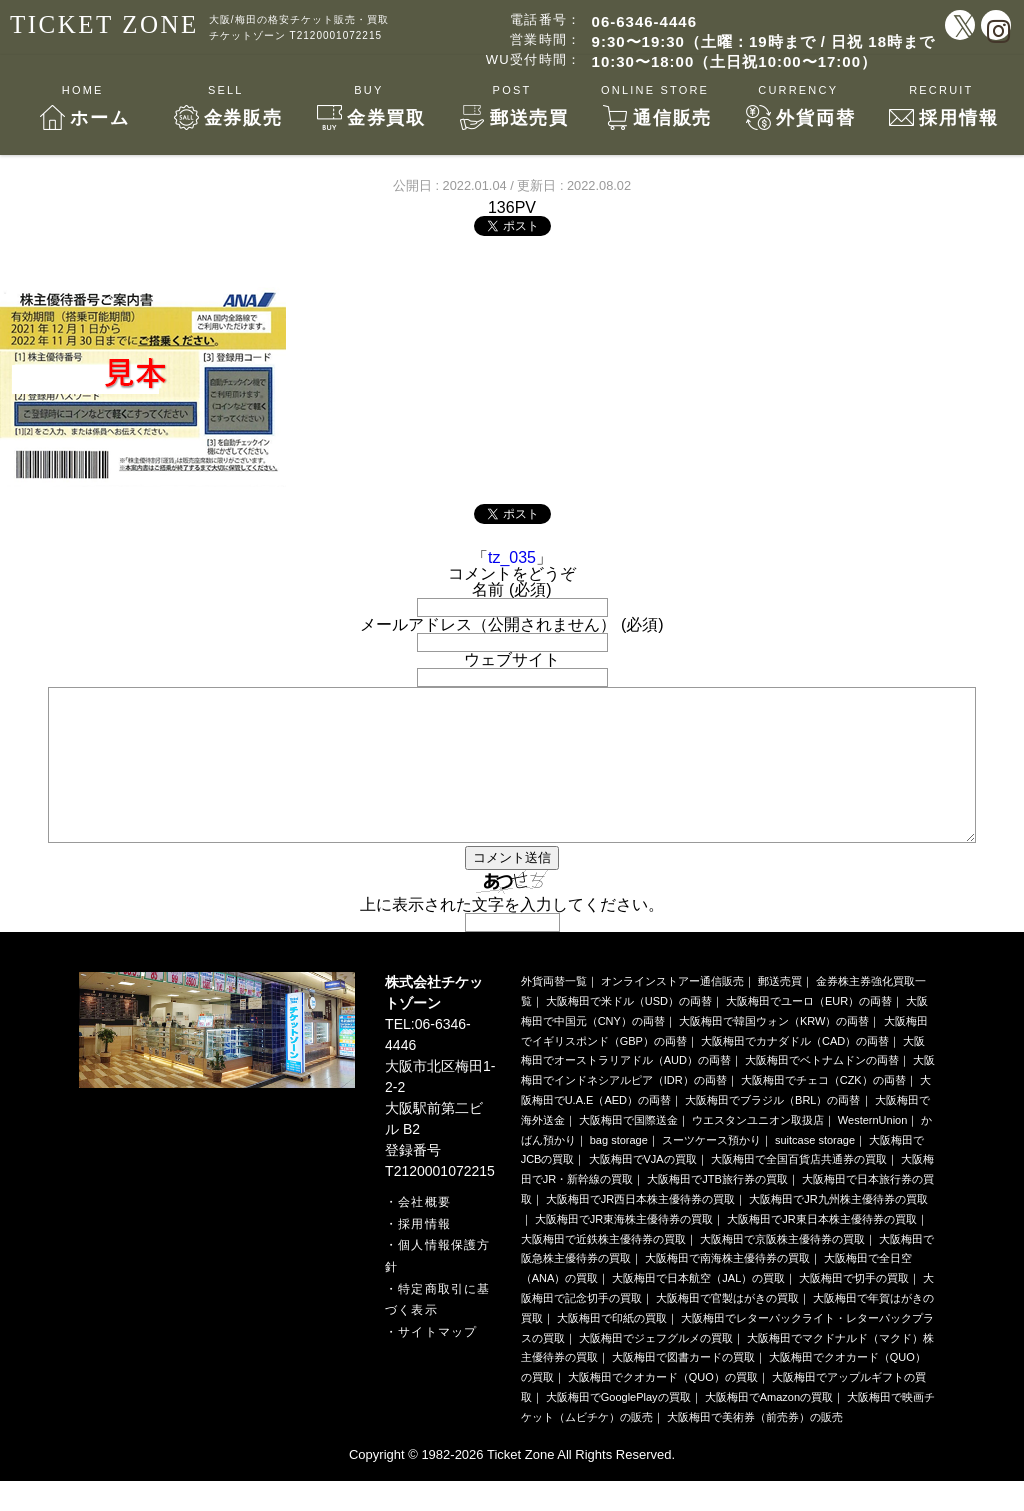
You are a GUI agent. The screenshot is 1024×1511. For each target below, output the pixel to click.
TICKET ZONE (104, 24)
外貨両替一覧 (554, 1011)
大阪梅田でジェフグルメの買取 (656, 1368)
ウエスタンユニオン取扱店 (758, 1150)
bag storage (619, 1170)
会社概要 (424, 1232)
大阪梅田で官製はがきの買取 (727, 1328)
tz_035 (512, 557)
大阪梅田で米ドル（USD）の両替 (629, 1031)
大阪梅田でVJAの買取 (643, 1189)
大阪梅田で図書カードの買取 (683, 1387)
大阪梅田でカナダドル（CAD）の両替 (795, 1071)
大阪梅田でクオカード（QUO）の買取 (663, 1407)
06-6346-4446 (644, 21)
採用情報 (424, 1254)
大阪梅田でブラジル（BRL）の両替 (772, 1130)
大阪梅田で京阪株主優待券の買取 (782, 1269)
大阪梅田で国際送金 (628, 1150)
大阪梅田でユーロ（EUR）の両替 (809, 1031)
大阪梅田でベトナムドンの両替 (822, 1090)
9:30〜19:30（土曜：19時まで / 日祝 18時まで (763, 41)
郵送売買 (780, 1011)
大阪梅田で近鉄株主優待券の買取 (603, 1269)
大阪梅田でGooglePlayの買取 (618, 1427)
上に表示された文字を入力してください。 (512, 934)
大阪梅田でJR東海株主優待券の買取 (624, 1249)
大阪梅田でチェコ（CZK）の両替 (823, 1110)
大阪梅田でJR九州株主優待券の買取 (838, 1229)
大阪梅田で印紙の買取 (612, 1348)
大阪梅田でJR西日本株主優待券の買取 (640, 1229)
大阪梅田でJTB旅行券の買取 (717, 1209)
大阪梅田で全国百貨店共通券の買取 (799, 1189)
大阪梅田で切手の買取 (854, 1308)
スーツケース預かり (711, 1170)
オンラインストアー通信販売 (672, 1011)
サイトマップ (437, 1362)
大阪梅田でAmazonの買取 (769, 1427)
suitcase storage (815, 1170)
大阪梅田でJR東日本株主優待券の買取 (821, 1249)
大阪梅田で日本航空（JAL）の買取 (698, 1308)
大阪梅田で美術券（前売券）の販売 (755, 1447)
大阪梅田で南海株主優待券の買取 (727, 1288)
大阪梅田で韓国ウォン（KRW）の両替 (774, 1051)
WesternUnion (873, 1150)
